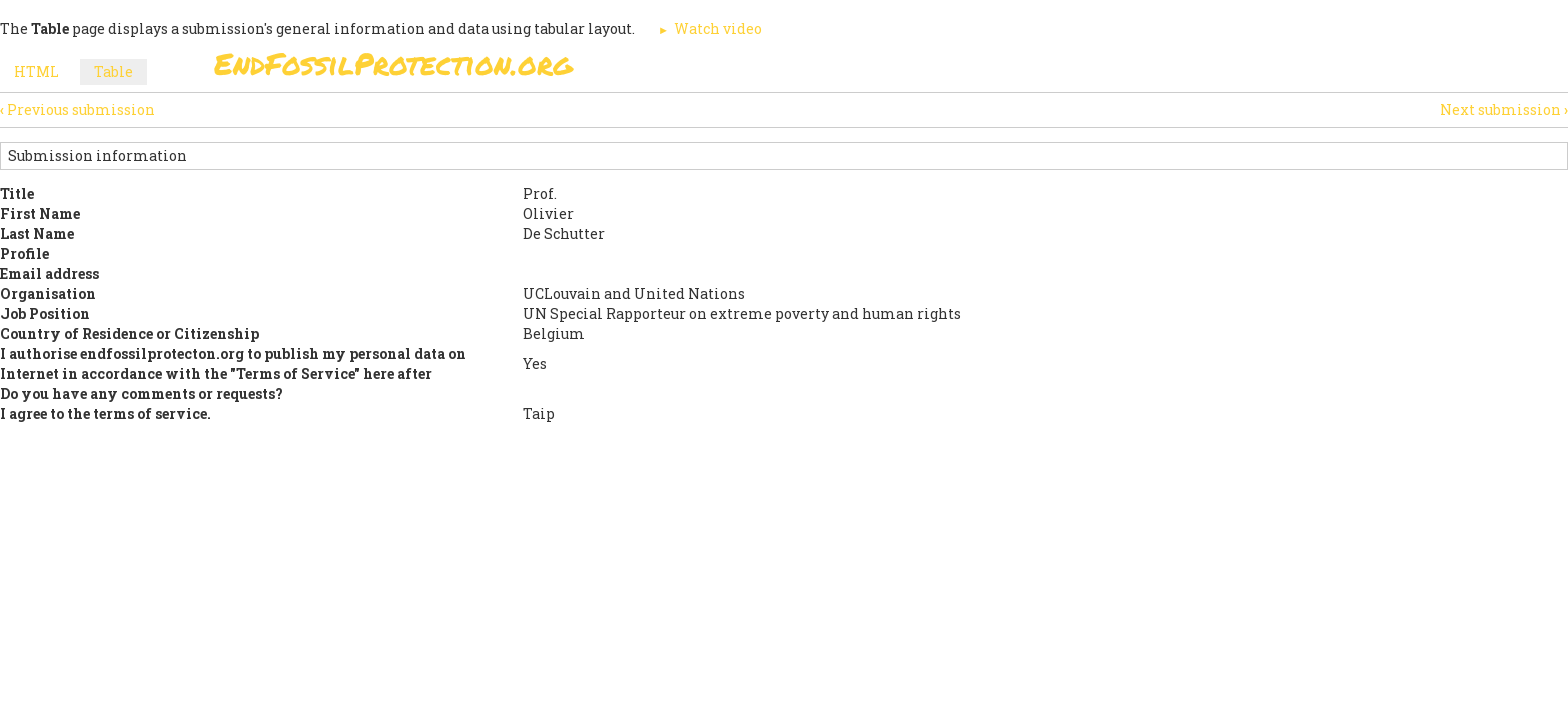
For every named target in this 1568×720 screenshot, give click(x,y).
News (1125, 69)
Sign (763, 69)
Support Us (1026, 69)
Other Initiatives (1246, 69)
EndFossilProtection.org (393, 63)
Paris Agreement (880, 69)
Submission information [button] (97, 155)
